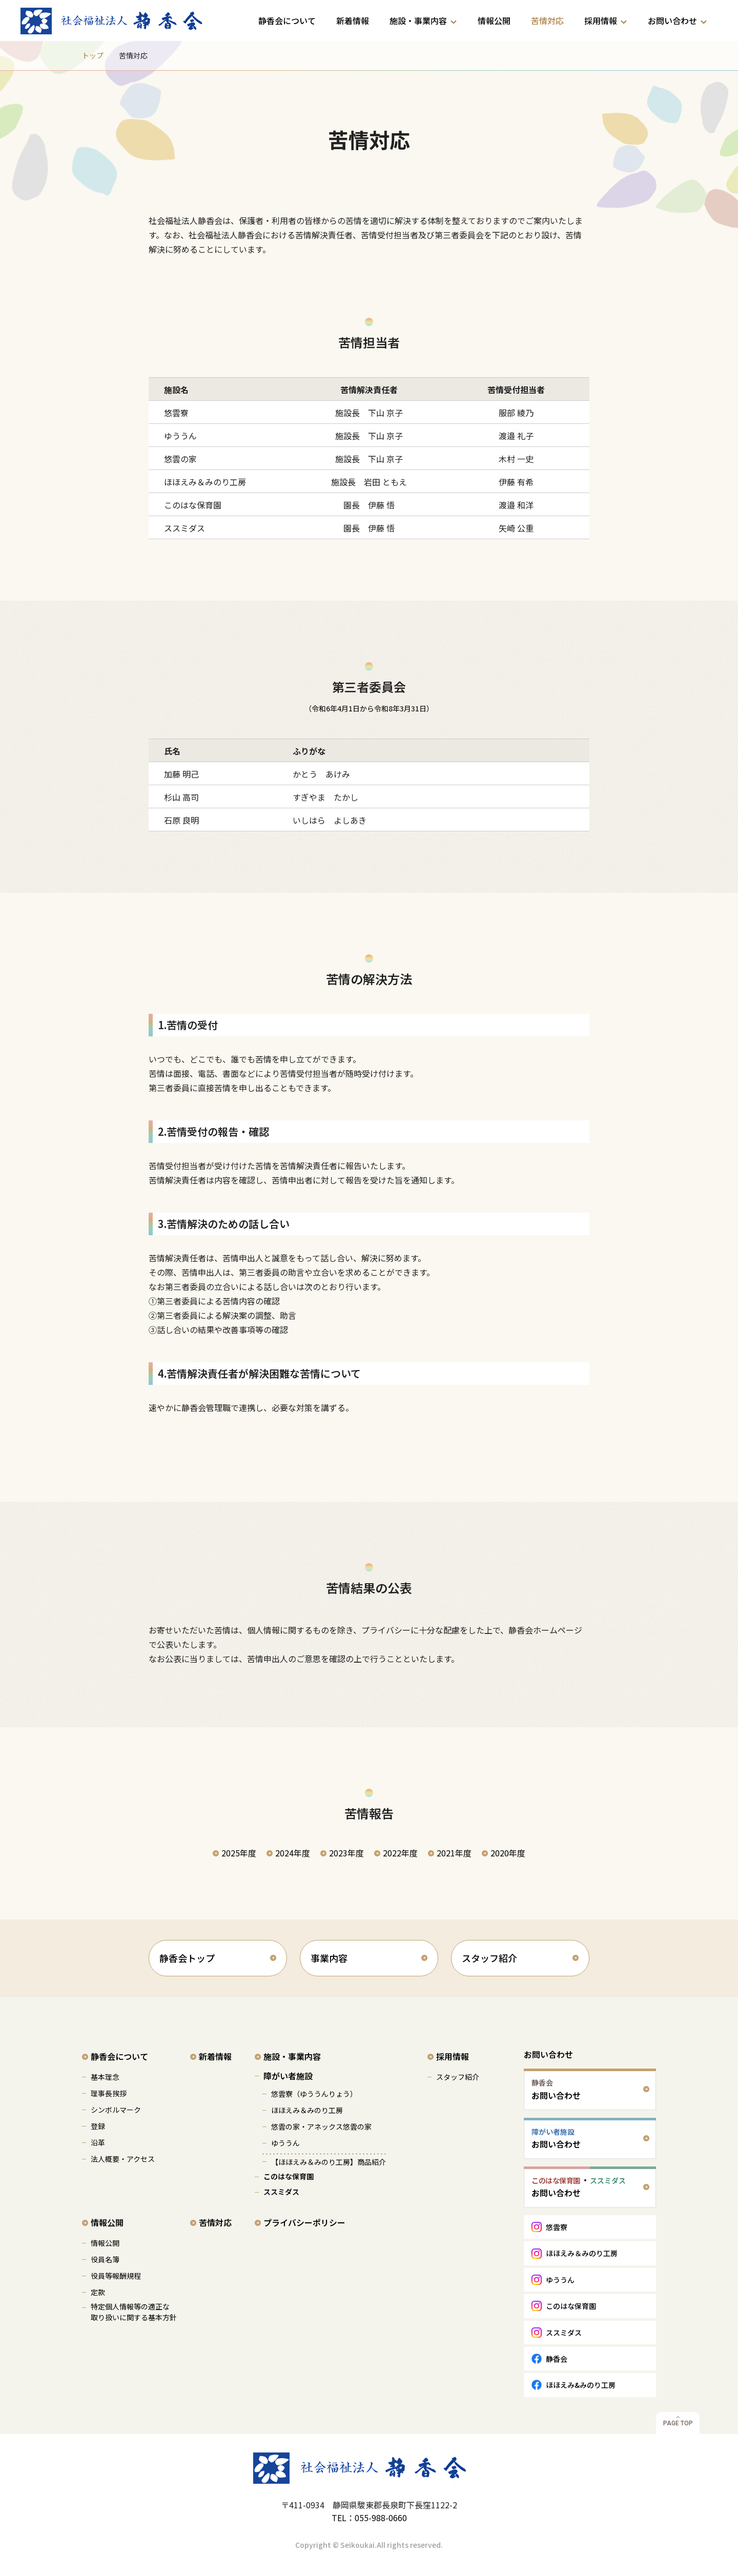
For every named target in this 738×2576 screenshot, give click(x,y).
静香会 (556, 2359)
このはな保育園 (288, 2176)
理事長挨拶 (109, 2093)
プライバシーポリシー (304, 2222)
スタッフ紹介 (489, 1958)
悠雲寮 (556, 2227)
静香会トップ (187, 1958)
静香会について (287, 20)
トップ (93, 55)
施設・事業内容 (418, 20)
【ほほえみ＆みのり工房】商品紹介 (328, 2162)
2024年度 (292, 1853)
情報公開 (494, 20)
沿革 (98, 2142)
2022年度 (400, 1853)
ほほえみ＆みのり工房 (307, 2110)
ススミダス (281, 2191)
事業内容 (329, 1958)
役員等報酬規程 (116, 2276)
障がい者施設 (288, 2076)
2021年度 (454, 1853)
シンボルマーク (116, 2109)
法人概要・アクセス (123, 2159)
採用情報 (600, 20)
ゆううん (285, 2143)
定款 (98, 2292)
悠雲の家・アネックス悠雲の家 (321, 2126)
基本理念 (105, 2077)
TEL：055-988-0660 (369, 2517)
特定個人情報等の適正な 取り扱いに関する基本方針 (134, 2311)
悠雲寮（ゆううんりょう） (314, 2094)
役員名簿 (105, 2259)
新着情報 (352, 20)
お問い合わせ (672, 20)
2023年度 (346, 1853)
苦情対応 (547, 20)
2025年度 (238, 1853)
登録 (98, 2126)
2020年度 (507, 1853)
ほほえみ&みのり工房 (581, 2385)
